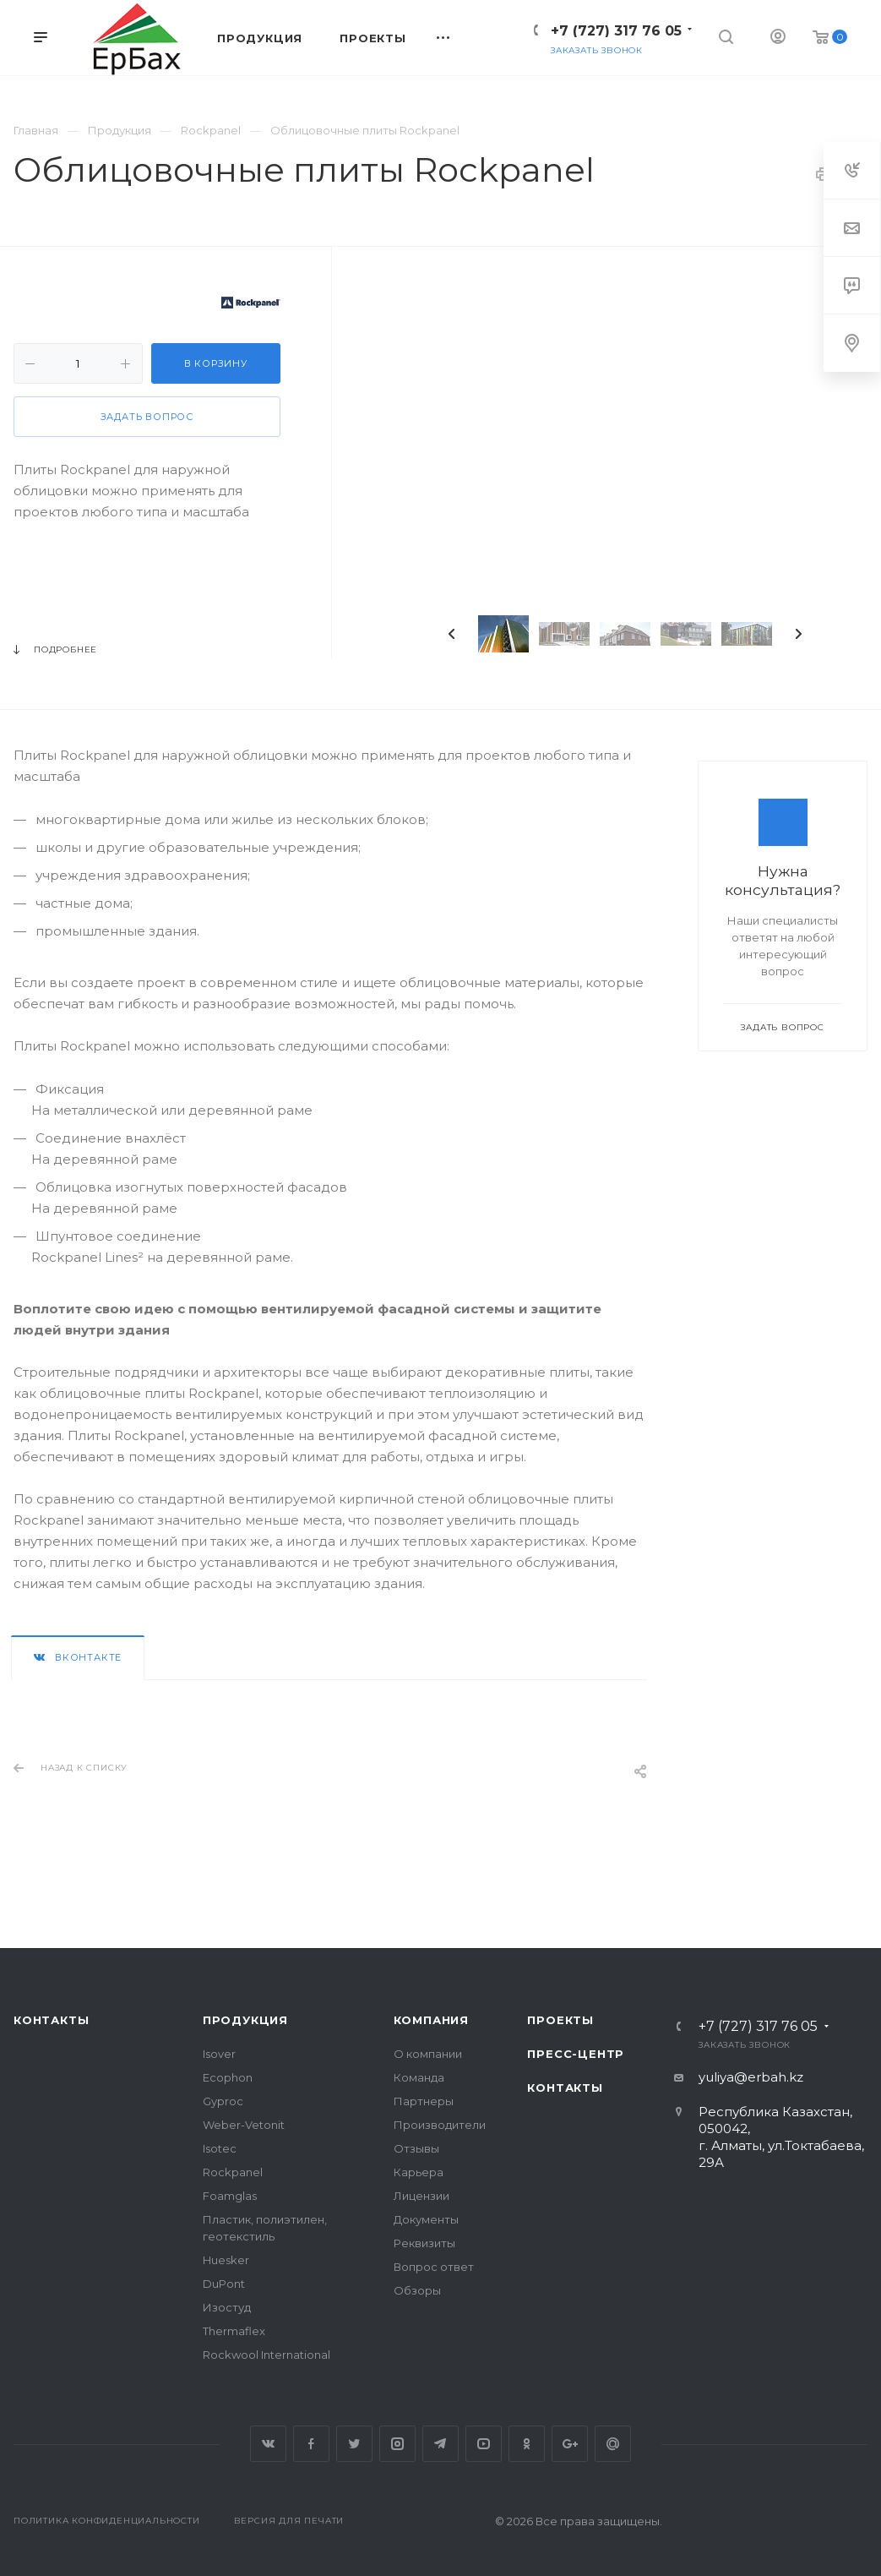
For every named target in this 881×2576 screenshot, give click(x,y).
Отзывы (416, 2148)
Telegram (440, 2444)
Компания (431, 2020)
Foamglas (230, 2195)
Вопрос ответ (434, 2266)
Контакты (51, 2020)
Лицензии (421, 2195)
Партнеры (424, 2101)
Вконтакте (268, 2444)
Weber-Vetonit (244, 2124)
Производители (440, 2124)
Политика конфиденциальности (107, 2520)
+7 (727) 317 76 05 (616, 31)
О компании (428, 2053)
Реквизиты (424, 2243)
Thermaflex (234, 2331)
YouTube (483, 2444)
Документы (426, 2219)
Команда (419, 2077)
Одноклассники (526, 2444)
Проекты (560, 2020)
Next (798, 634)
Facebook (311, 2444)
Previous (452, 634)
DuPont (224, 2283)
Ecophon (228, 2077)
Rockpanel (233, 2172)
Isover (219, 2053)
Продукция (245, 2020)
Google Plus (570, 2444)
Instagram (397, 2444)
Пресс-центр (575, 2053)
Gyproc (223, 2101)
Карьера (418, 2172)
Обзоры (417, 2290)
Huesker (226, 2260)
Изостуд (227, 2307)
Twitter (354, 2444)
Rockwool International (266, 2354)
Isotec (220, 2148)
